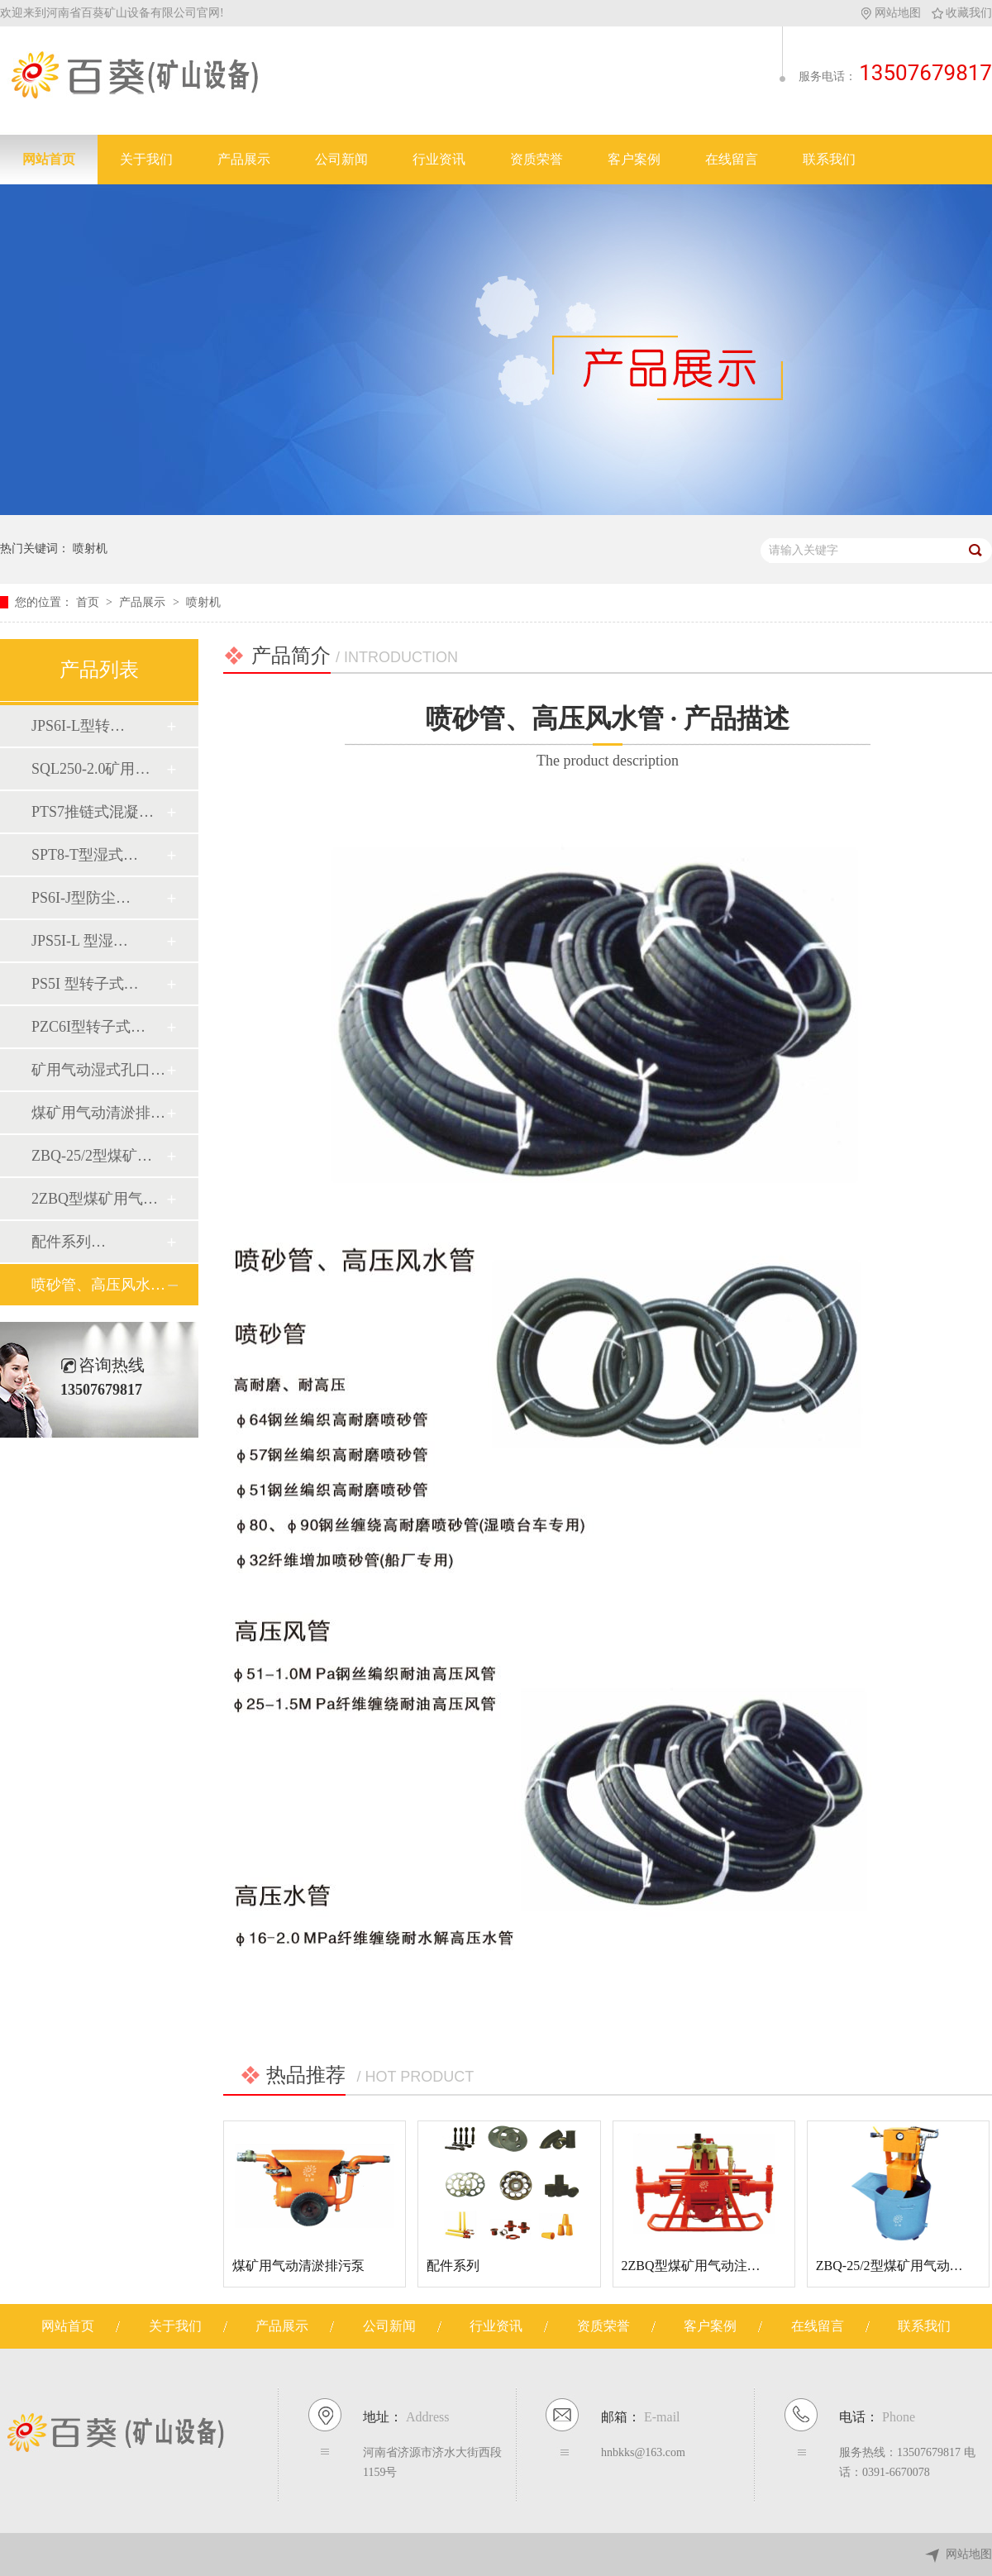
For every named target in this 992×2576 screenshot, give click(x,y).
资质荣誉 (536, 159)
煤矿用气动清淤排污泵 (298, 2266)
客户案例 (634, 159)
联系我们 (829, 159)
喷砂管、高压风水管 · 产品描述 (607, 739)
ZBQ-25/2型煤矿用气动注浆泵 (903, 2266)
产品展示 (243, 159)
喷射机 (90, 548)
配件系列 (453, 2266)
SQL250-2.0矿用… (90, 769)
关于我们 (146, 159)
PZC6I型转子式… (88, 1026)
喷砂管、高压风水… (98, 1284)
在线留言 (731, 159)
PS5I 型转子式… (85, 984)
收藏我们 (962, 13)
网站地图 (892, 13)
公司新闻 (341, 159)
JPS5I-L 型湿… (79, 941)
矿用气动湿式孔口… (98, 1069)
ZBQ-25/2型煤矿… (91, 1155)
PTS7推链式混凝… (92, 812)
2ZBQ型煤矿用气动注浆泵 (698, 2266)
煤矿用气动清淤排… (98, 1112)
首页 (89, 602)
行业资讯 (439, 159)
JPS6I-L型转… (78, 726)
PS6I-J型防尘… (81, 898)
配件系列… (68, 1241)
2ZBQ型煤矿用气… (94, 1198)
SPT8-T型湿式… (84, 855)
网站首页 (48, 159)
